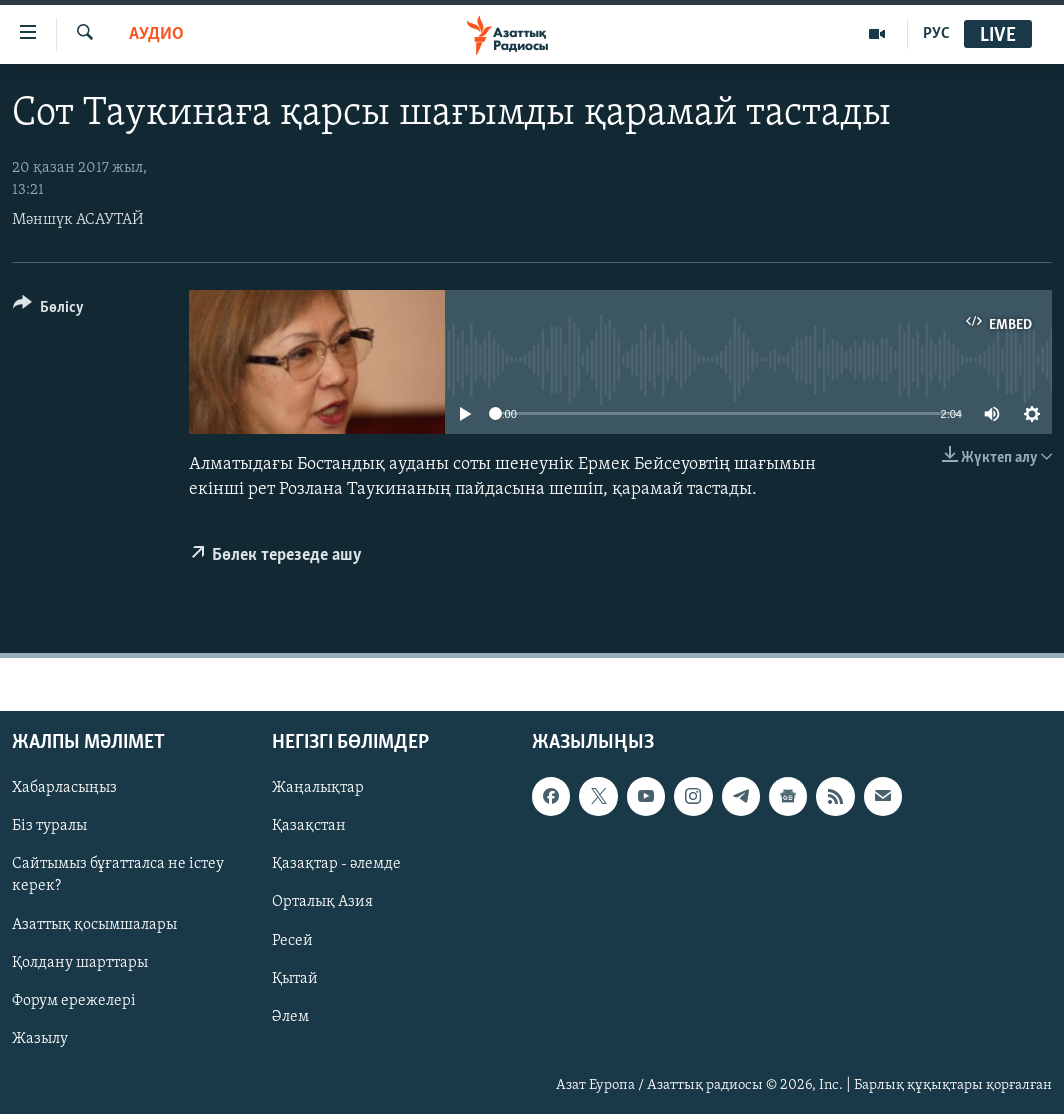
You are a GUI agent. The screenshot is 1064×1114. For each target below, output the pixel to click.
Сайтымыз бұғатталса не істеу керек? (118, 875)
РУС (936, 34)
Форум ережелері (74, 1000)
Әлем (290, 1016)
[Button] (48, 310)
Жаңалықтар (318, 788)
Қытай (295, 978)
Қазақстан (309, 826)
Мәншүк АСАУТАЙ (78, 220)
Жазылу (40, 1038)
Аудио (156, 34)
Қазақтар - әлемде (336, 864)
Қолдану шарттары (80, 962)
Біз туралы (49, 826)
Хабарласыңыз (64, 788)
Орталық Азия (322, 902)
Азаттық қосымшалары (94, 924)
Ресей (292, 940)
